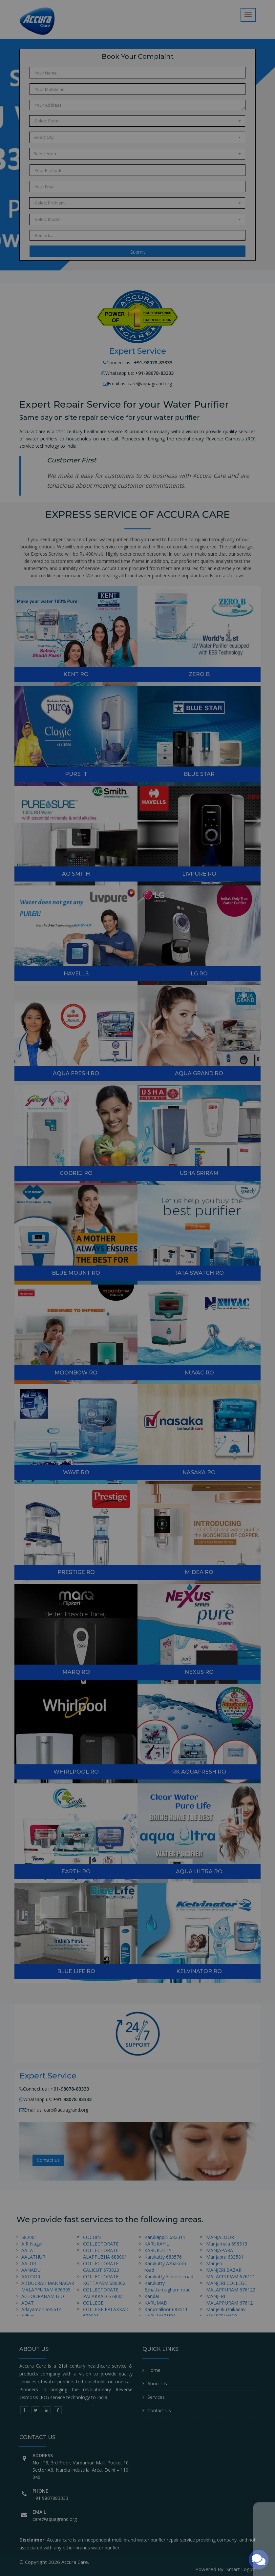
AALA (27, 2250)
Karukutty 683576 (163, 2257)
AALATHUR (33, 2257)
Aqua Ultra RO (199, 1871)
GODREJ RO (76, 1173)
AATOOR (30, 2276)
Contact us (48, 2160)
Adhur (27, 2316)
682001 (29, 2237)
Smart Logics (241, 2569)
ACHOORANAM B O (42, 2296)
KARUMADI (156, 2303)
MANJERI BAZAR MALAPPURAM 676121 (230, 2273)
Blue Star (199, 774)
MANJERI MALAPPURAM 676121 (230, 2299)
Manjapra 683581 (224, 2257)
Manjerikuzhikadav (225, 2309)
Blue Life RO (76, 1971)
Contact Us (159, 2410)
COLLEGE (93, 2303)
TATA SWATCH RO (199, 1273)
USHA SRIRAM (199, 1173)
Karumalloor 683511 (166, 2309)
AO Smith (76, 874)
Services (156, 2397)
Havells (76, 973)
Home (153, 2370)
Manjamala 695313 (226, 2244)
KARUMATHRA (160, 2316)
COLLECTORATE (100, 2244)
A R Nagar (32, 2244)
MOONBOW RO (75, 1373)
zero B (199, 674)
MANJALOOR (220, 2237)
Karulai (151, 2296)
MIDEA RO (199, 1572)
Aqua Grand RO (199, 1073)
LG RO (199, 973)
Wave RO (76, 1472)
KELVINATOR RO (199, 1971)
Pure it (76, 774)
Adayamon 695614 (41, 2309)
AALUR (28, 2263)
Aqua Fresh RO (76, 1073)
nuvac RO (199, 1373)
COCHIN (92, 2237)
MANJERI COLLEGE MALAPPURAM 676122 (230, 2286)
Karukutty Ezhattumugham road (167, 2286)
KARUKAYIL (156, 2244)
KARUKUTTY (157, 2250)
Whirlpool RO (76, 1772)
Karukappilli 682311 (164, 2237)
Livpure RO (199, 874)
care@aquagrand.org (150, 383)
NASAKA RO (199, 1472)
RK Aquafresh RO (199, 1772)
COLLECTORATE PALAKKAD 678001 (103, 2293)
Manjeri (214, 2263)
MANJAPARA (219, 2250)
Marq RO (76, 1672)
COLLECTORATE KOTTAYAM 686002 (104, 2279)
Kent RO (76, 674)
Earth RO (76, 1871)
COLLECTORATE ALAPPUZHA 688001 (105, 2253)
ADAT (27, 2303)
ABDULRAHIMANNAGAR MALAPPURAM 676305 (47, 2286)
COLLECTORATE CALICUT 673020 (101, 2266)
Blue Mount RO (76, 1273)
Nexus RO (199, 1672)
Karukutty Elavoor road (168, 2276)
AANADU (31, 2270)
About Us (157, 2383)
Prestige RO (76, 1572)
